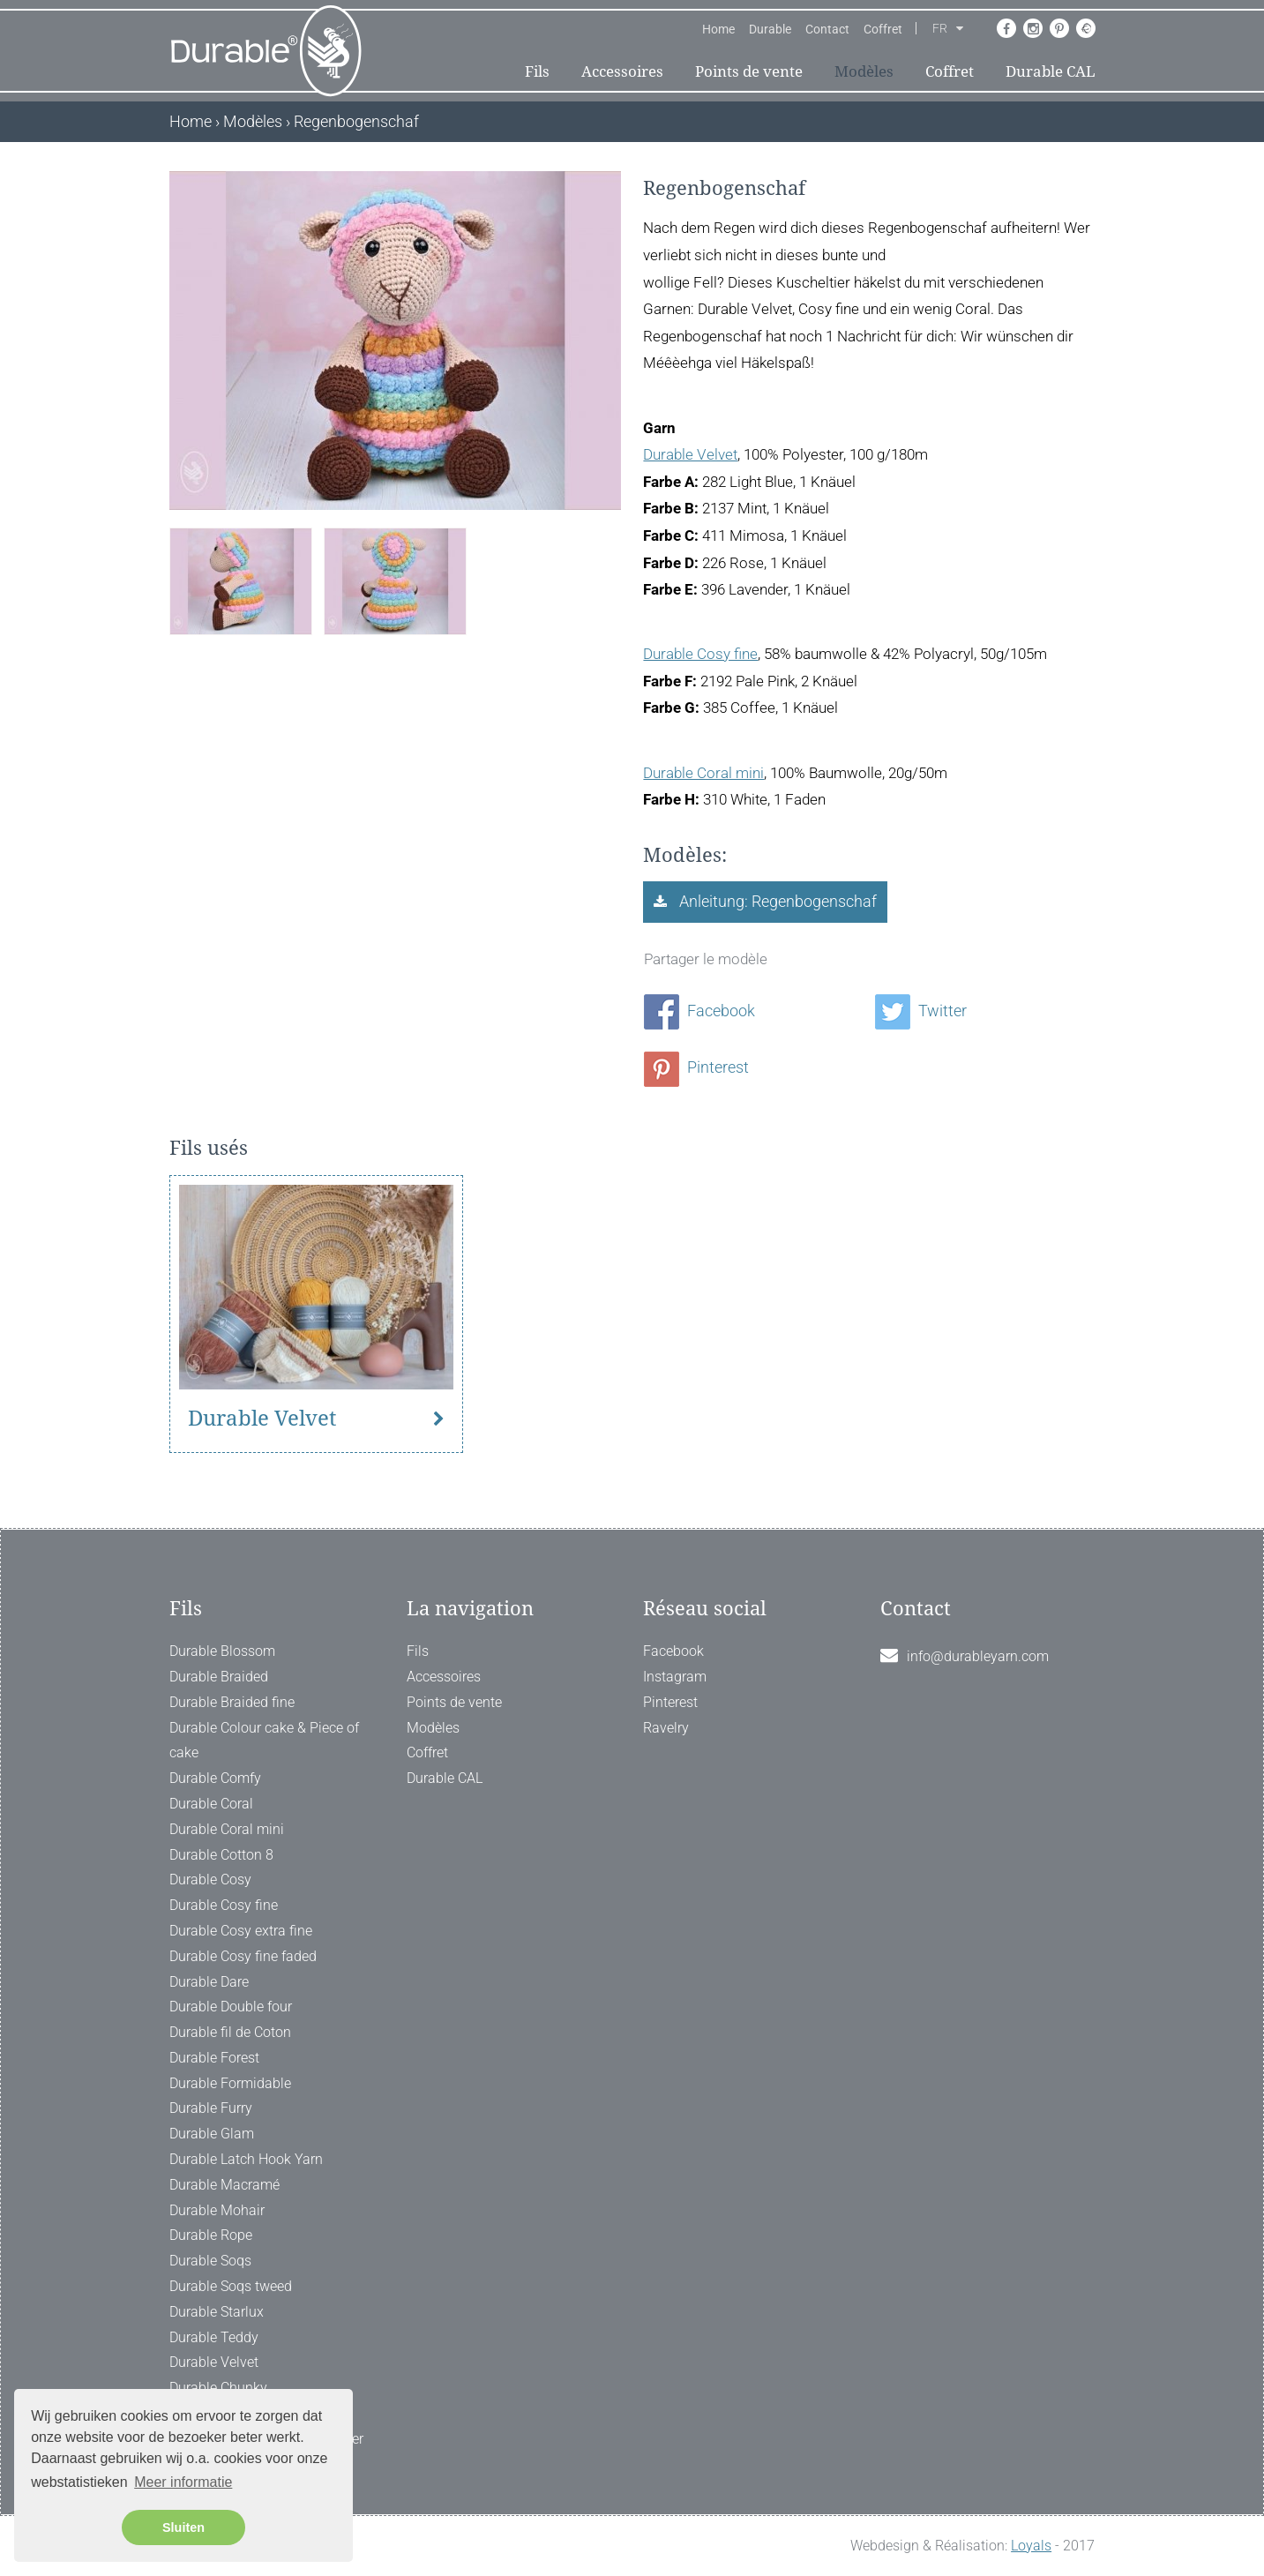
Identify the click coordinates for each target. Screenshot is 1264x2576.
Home (718, 29)
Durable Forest (214, 2057)
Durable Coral (211, 1803)
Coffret (883, 29)
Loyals (1031, 2545)
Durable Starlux (216, 2311)
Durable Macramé (224, 2184)
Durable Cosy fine (700, 654)
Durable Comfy (215, 1778)
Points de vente (749, 71)
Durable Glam (211, 2133)
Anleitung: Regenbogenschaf (776, 901)
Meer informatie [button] (183, 2482)
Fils (537, 71)
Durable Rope (210, 2235)
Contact (827, 29)
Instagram (675, 1676)
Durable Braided (218, 1676)
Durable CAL (1051, 71)
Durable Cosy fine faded (243, 1956)
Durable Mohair (217, 2210)
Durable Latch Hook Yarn (246, 2159)
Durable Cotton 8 (221, 1854)
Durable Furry (210, 2108)
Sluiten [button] (183, 2527)
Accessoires (622, 71)
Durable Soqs (210, 2260)
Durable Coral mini (703, 773)
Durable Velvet (690, 454)
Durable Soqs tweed (230, 2286)
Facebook (699, 1010)
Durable (770, 29)
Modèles (864, 71)
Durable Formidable (230, 2083)
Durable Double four (230, 2006)
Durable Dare (209, 1981)
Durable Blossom (222, 1651)
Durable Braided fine (232, 1702)
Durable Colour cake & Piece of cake (264, 1740)
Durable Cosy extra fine (240, 1930)
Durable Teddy (213, 2337)
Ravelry (666, 1727)
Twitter (921, 1010)
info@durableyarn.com (978, 1656)
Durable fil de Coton (230, 2032)
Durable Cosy (210, 1879)
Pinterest (696, 1067)
